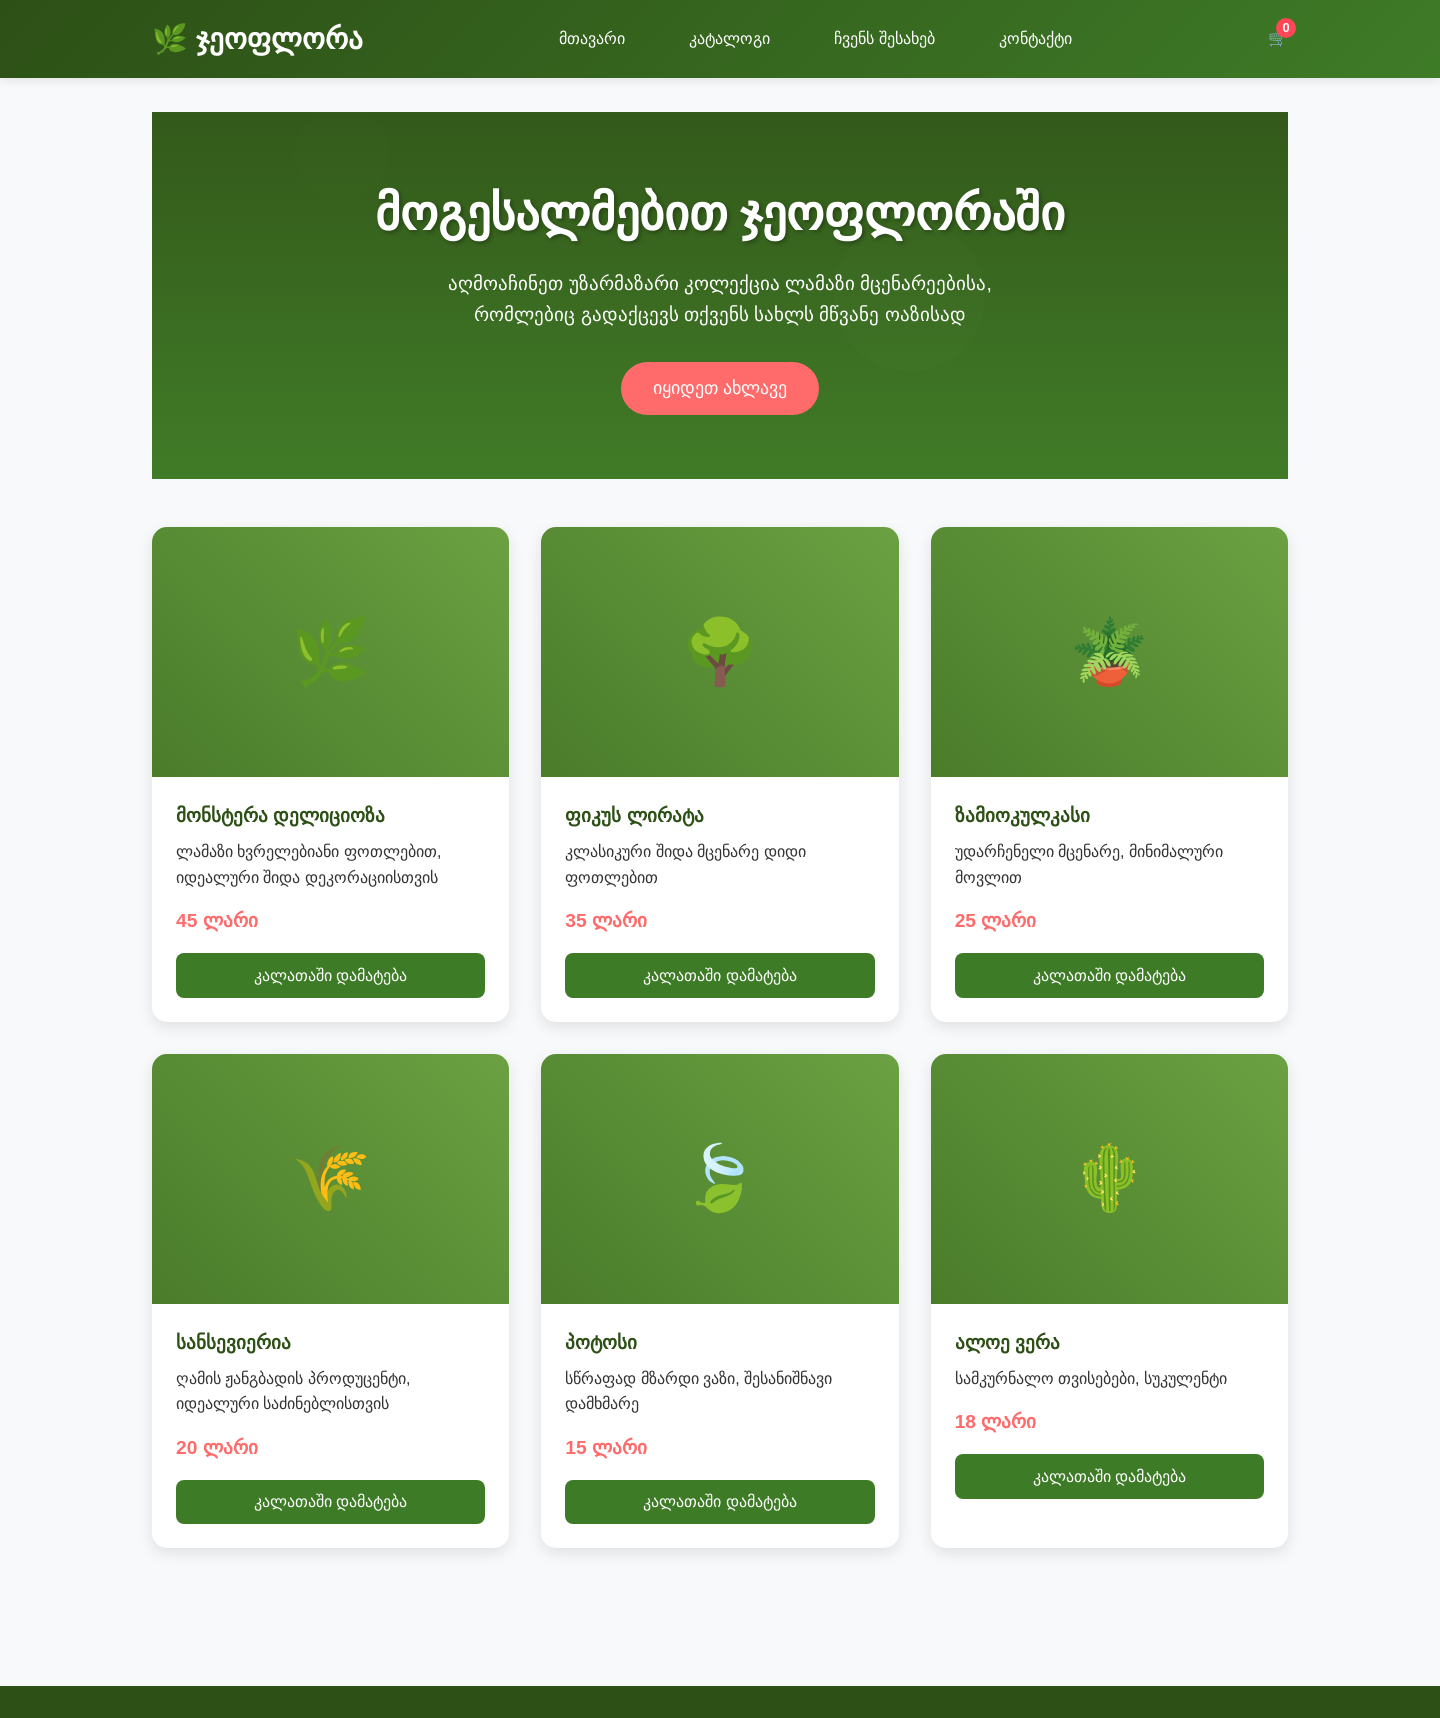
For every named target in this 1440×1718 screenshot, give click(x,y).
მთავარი (592, 38)
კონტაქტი (1035, 38)
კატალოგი (729, 38)
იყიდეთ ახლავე (720, 388)
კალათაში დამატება (330, 975)
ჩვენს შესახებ (884, 38)
